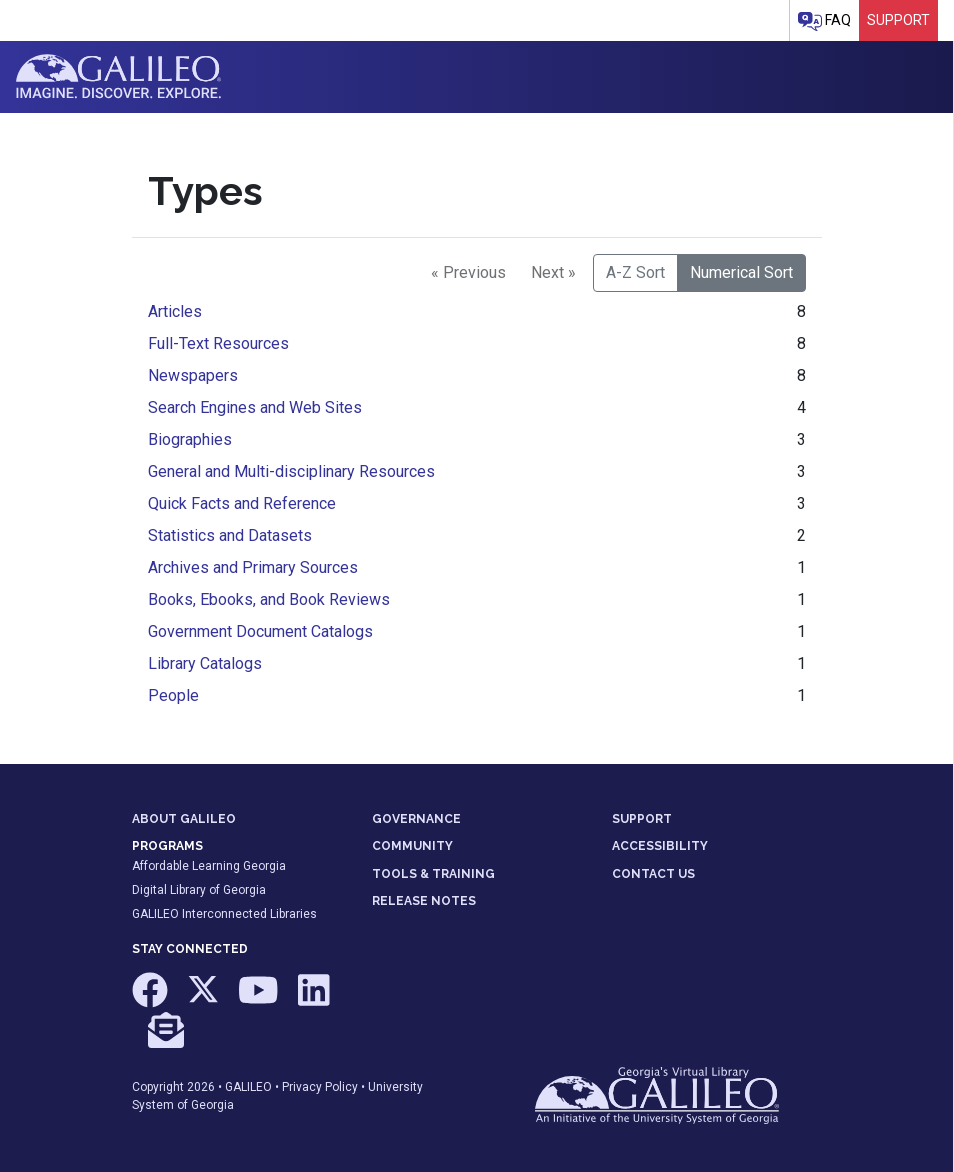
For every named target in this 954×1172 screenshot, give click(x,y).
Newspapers (193, 375)
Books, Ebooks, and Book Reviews (269, 599)
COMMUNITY (412, 846)
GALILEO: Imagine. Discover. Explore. (118, 77)
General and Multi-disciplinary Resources (291, 471)
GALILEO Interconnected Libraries (224, 914)
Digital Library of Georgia (199, 890)
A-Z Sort (635, 272)
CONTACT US (653, 874)
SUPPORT (642, 819)
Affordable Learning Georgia (209, 866)
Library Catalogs (205, 663)
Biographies (190, 439)
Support (898, 20)
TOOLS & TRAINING (433, 874)
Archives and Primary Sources (253, 567)
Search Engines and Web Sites (255, 407)
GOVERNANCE (416, 819)
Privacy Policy (320, 1087)
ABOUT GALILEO (184, 819)
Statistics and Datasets (230, 535)
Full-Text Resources (218, 343)
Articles (175, 311)
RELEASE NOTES (424, 901)
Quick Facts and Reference (242, 503)
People (173, 695)
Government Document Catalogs (260, 631)
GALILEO (248, 1087)
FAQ (824, 21)
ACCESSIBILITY (660, 846)
